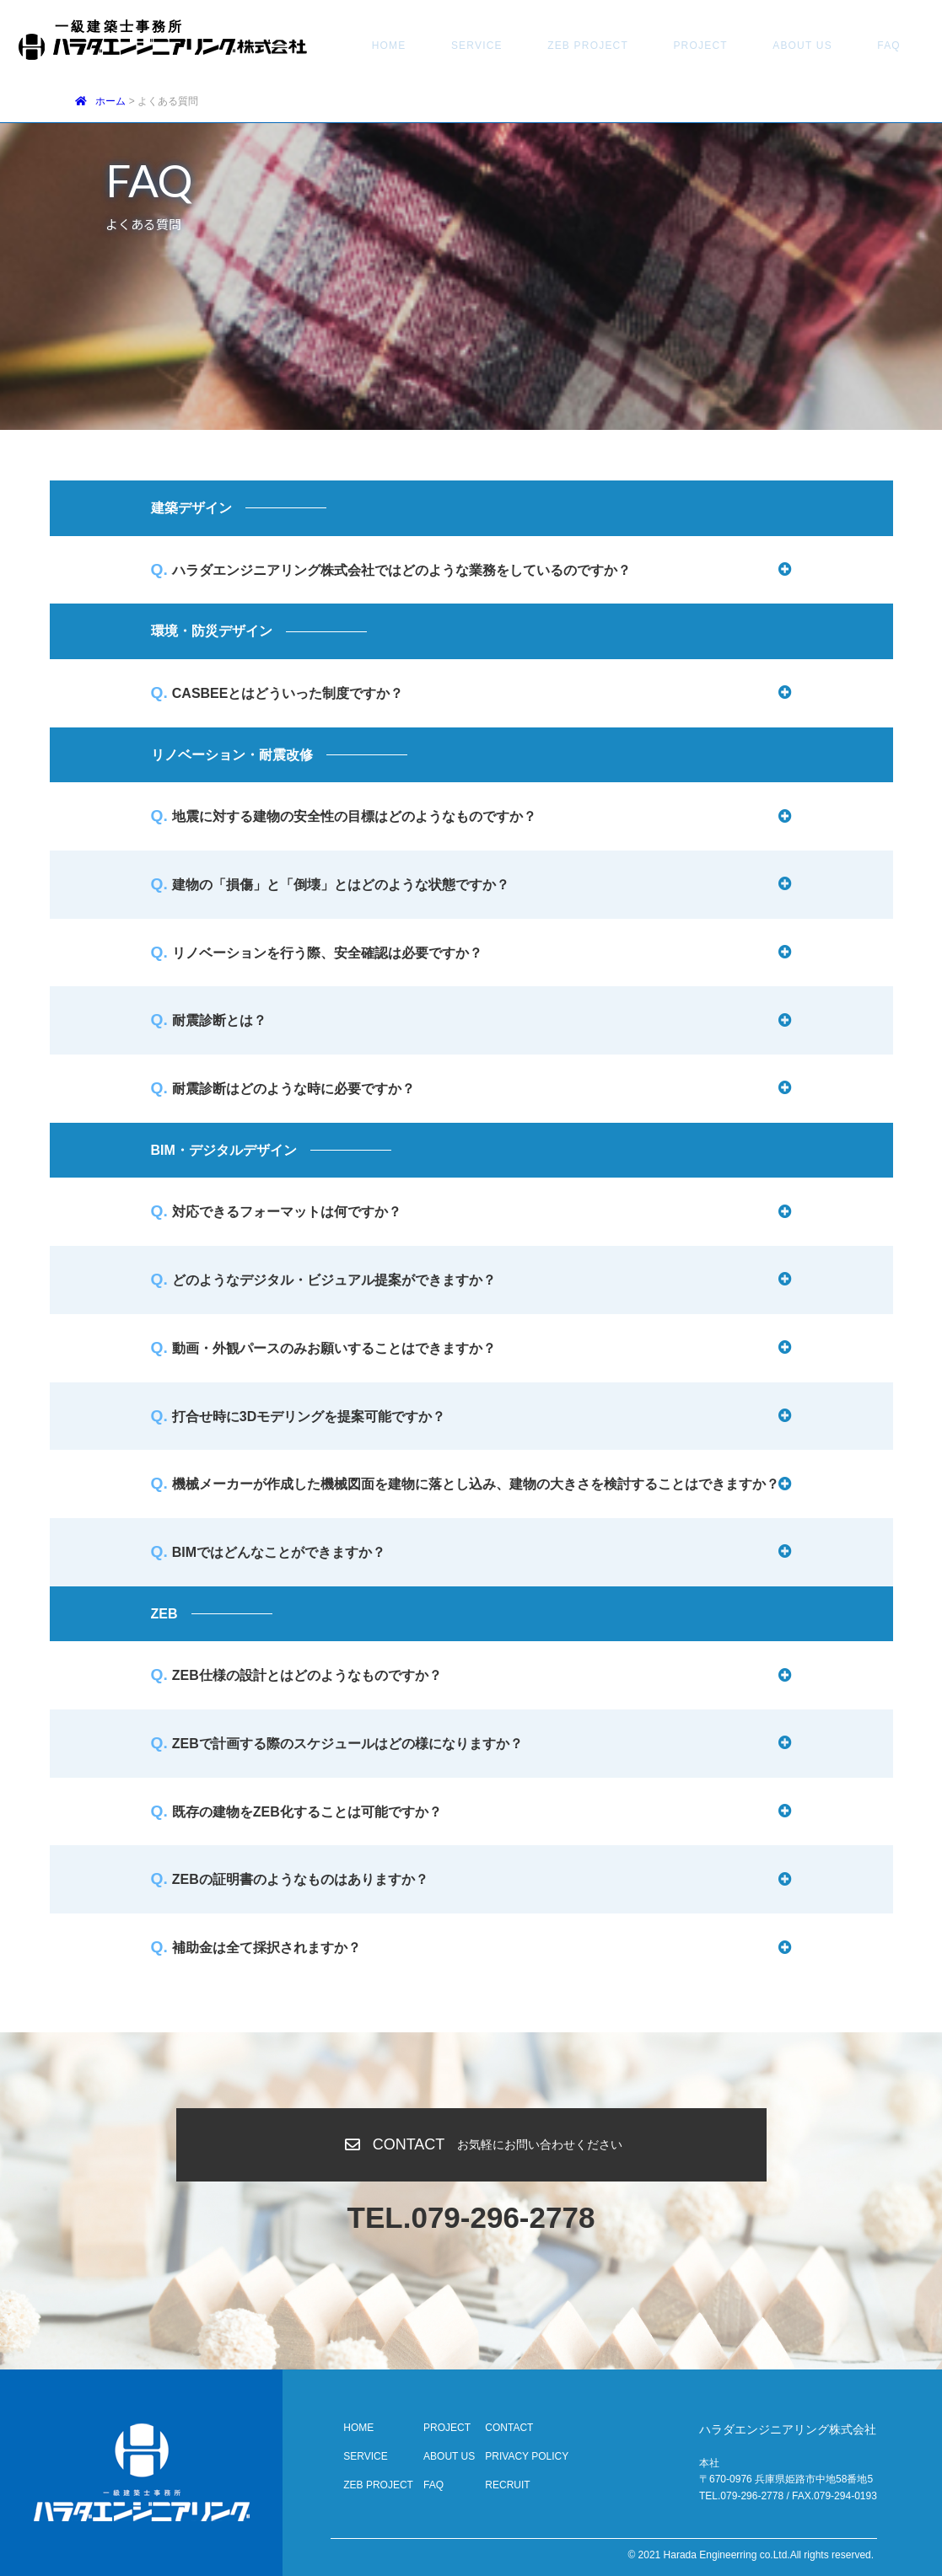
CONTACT (845, 46)
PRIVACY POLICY (526, 2456)
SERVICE (447, 46)
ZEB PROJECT (538, 46)
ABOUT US (714, 46)
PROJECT (632, 46)
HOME (379, 46)
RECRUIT (507, 2485)
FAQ (781, 46)
